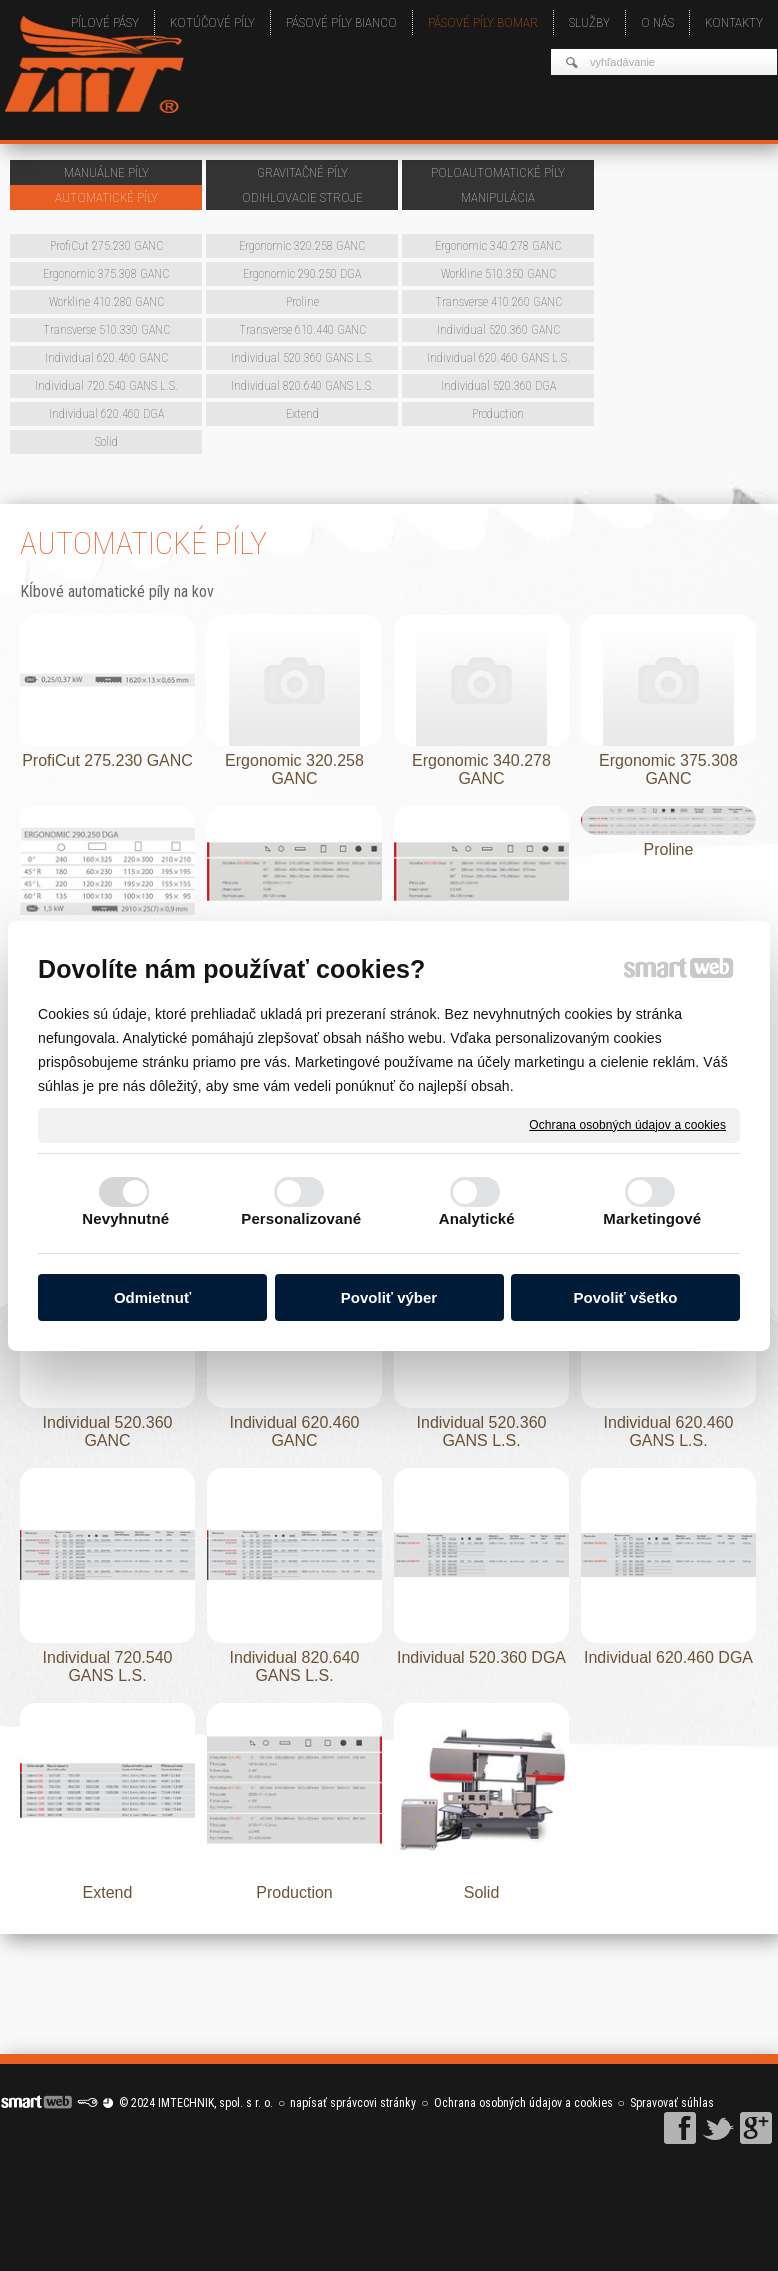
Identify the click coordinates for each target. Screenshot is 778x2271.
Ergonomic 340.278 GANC (483, 769)
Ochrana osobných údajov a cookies (627, 1124)
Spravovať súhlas (672, 2103)
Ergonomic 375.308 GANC (670, 769)
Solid (482, 1892)
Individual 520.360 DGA (481, 1657)
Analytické (477, 1218)
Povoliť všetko (626, 1297)
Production (294, 1892)
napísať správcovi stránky (353, 2103)
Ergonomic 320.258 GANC (296, 769)
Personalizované (301, 1218)
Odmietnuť (152, 1297)
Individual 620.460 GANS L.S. (671, 1431)
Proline (669, 849)
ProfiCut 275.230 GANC (107, 760)
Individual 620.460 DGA (668, 1657)
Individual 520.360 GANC (110, 1431)
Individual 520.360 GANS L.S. (484, 1431)
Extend (108, 1892)
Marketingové (652, 1218)
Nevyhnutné (125, 1218)
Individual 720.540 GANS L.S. (110, 1666)
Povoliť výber (389, 1297)
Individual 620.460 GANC (297, 1431)
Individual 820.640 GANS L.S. (297, 1666)
